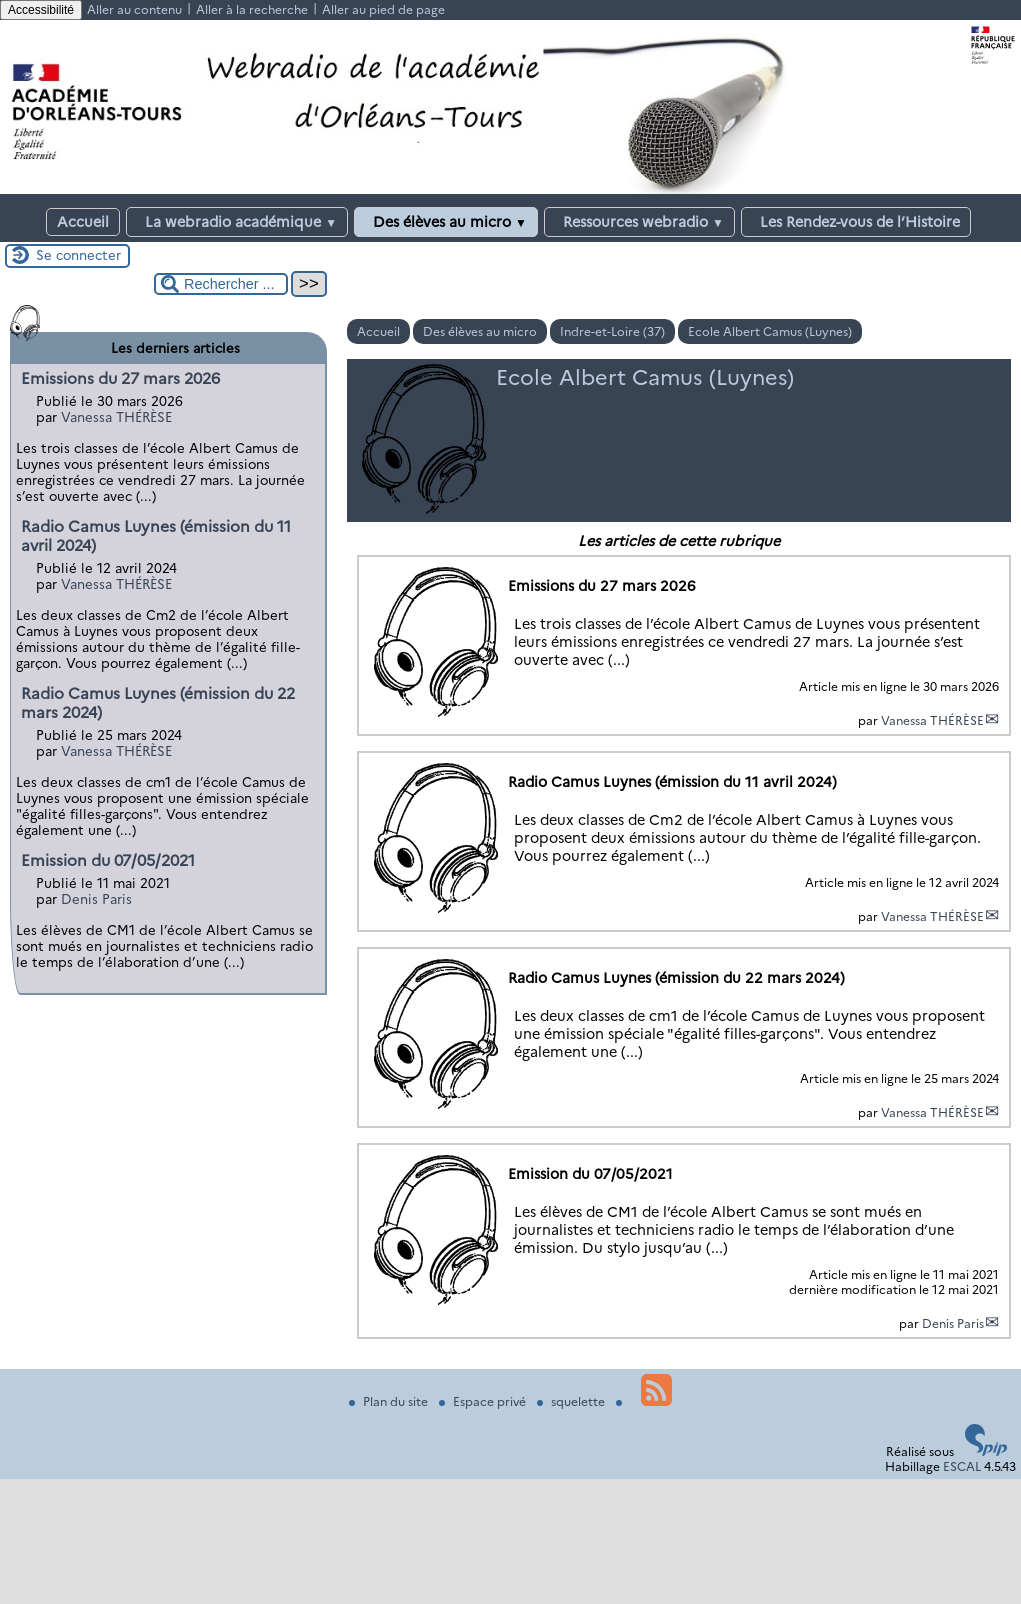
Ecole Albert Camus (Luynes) (770, 331)
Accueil (83, 222)
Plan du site (390, 1401)
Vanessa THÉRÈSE (932, 720)
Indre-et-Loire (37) (612, 331)
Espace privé (484, 1401)
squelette (572, 1401)
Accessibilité (41, 10)
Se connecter (78, 255)
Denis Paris (953, 1323)
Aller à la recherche (252, 9)
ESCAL (962, 1466)
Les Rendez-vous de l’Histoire (856, 222)
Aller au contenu (134, 9)
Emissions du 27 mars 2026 (120, 378)
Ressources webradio (639, 222)
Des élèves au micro (446, 222)
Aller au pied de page (383, 9)
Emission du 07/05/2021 (108, 860)
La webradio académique (237, 222)
